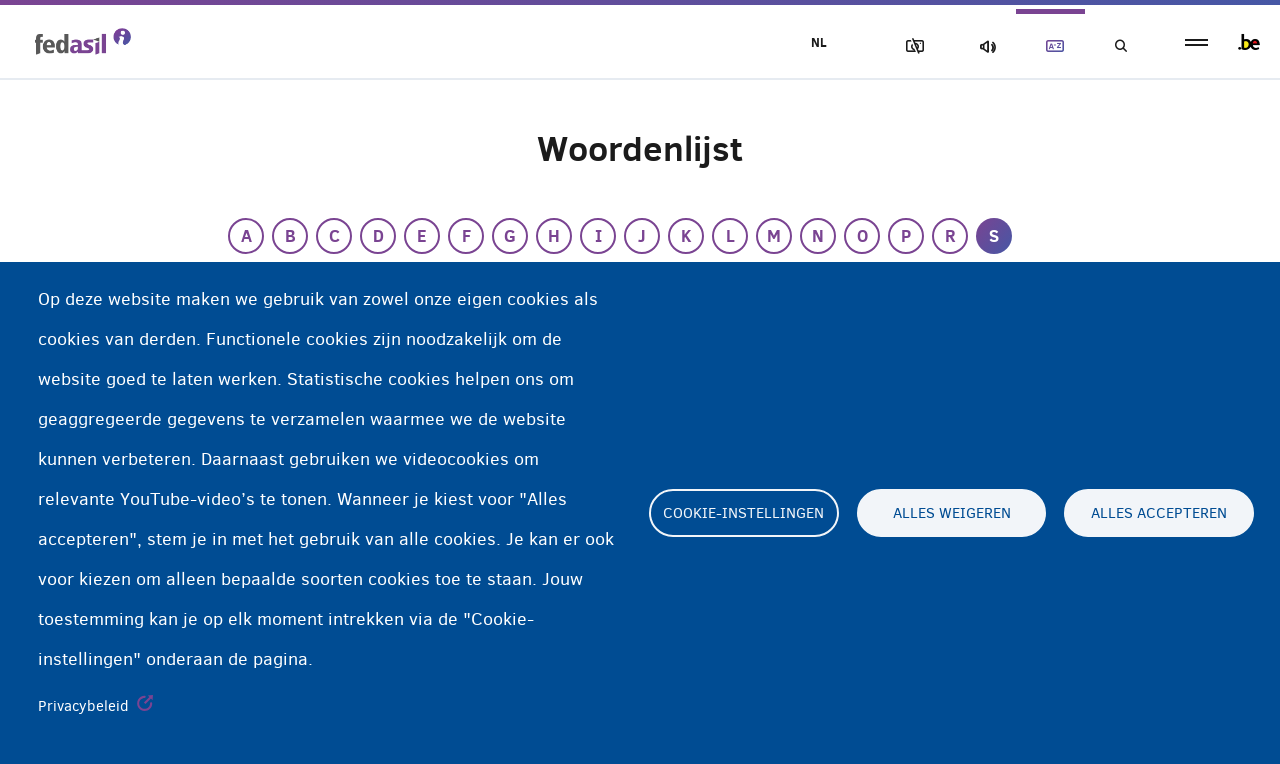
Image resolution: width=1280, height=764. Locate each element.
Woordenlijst (1051, 46)
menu (1196, 42)
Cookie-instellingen (743, 513)
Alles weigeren (952, 513)
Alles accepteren (1159, 513)
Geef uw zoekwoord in (1120, 46)
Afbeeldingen (911, 46)
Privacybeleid (83, 706)
